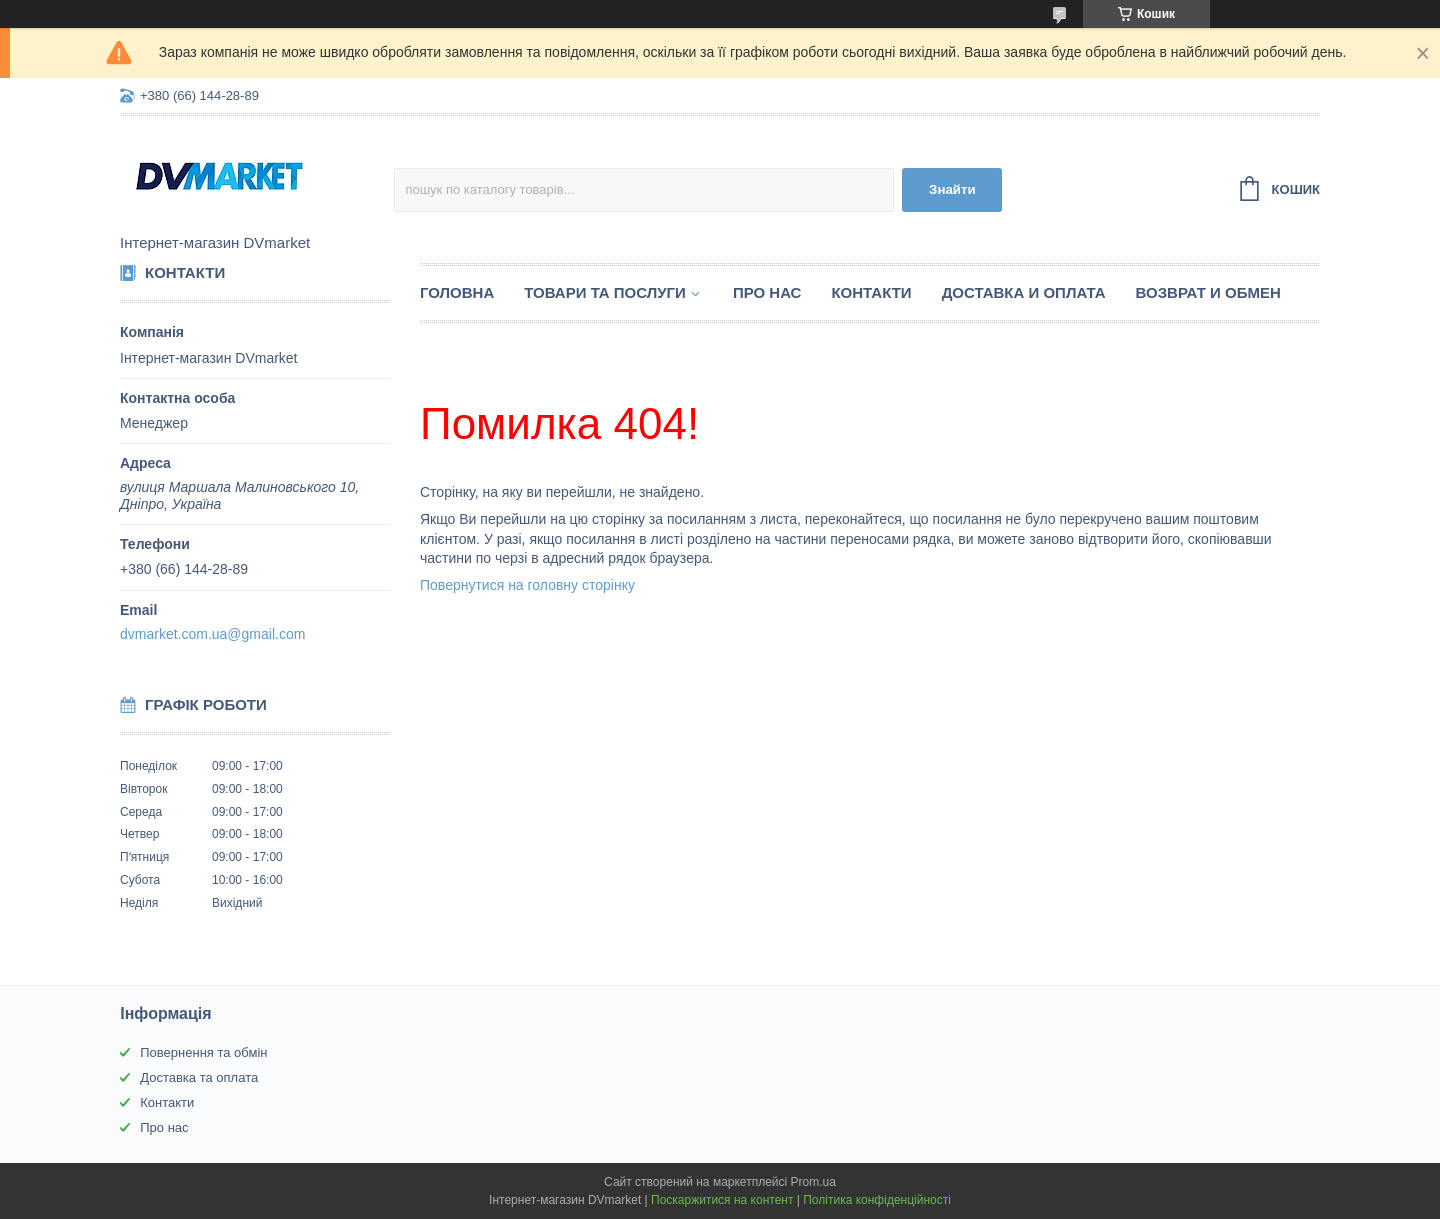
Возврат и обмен (1208, 292)
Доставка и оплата (1024, 292)
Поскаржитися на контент (722, 1200)
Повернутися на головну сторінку (527, 585)
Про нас (767, 292)
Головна (457, 292)
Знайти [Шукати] (952, 189)
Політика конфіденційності (877, 1200)
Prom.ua (813, 1182)
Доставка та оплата (199, 1077)
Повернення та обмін (203, 1052)
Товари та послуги (605, 292)
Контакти (871, 292)
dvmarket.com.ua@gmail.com (212, 634)
